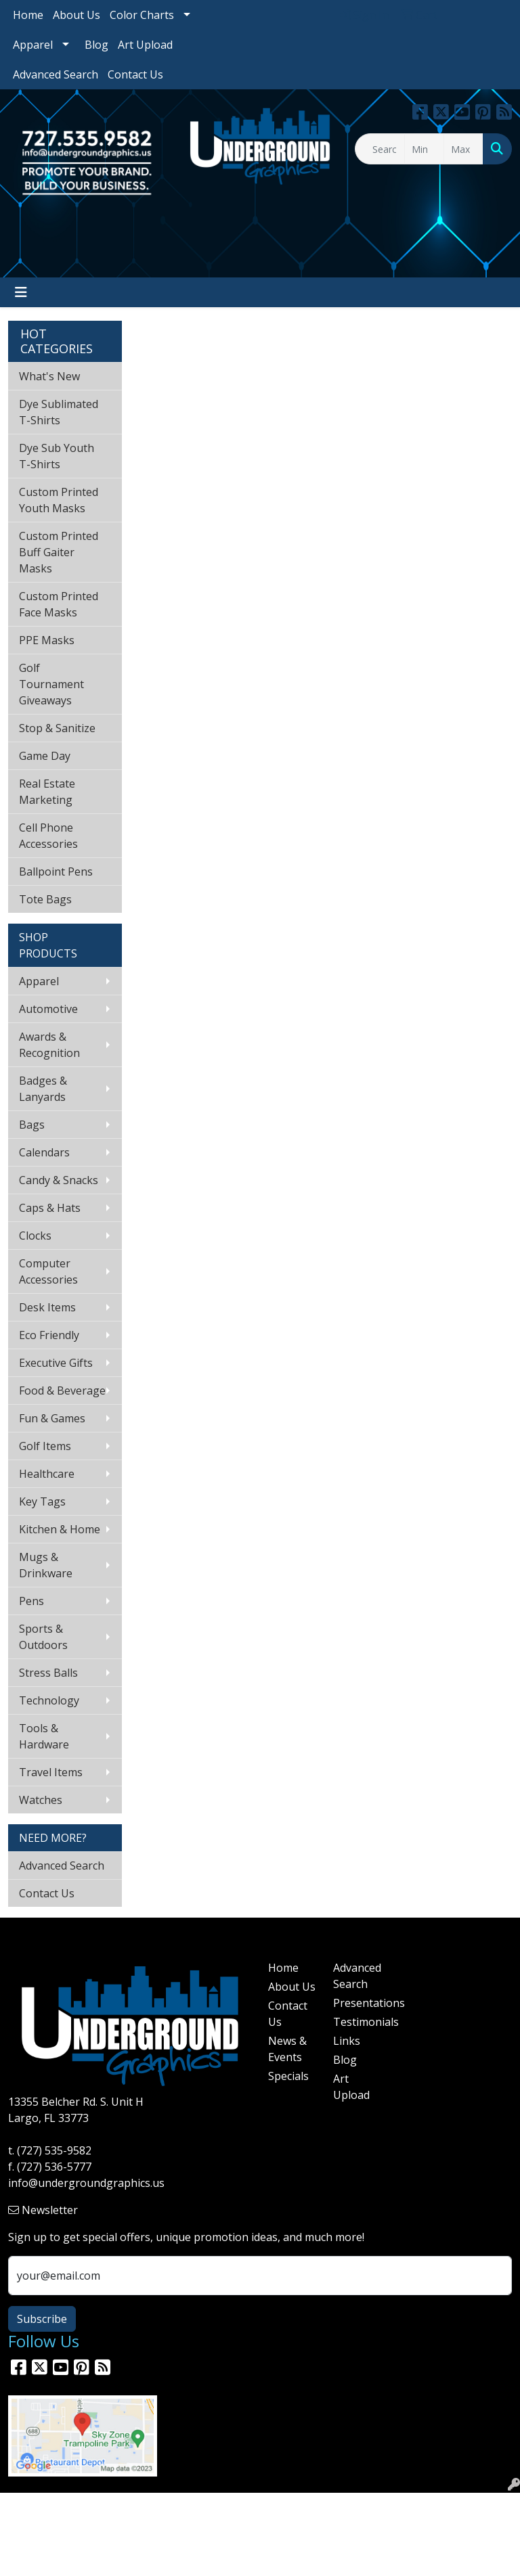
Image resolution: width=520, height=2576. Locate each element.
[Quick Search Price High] (463, 148)
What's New (49, 376)
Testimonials (357, 2021)
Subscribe (42, 2318)
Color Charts (142, 14)
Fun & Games (52, 1418)
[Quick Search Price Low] (424, 148)
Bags (32, 1124)
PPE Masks (46, 640)
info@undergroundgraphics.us (86, 2182)
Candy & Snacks (58, 1180)
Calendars (44, 1152)
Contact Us (135, 74)
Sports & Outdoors (43, 1636)
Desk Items (47, 1307)
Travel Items (51, 1772)
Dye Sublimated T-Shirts (58, 412)
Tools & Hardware (44, 1736)
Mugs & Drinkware (45, 1565)
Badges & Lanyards (43, 1088)
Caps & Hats (50, 1207)
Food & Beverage (62, 1390)
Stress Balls (48, 1672)
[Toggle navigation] (21, 292)
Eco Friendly (49, 1335)
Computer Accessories (48, 1271)
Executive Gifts (56, 1362)
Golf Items (45, 1446)
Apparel (33, 44)
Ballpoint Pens (56, 871)
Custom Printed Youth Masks (58, 500)
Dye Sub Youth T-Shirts (56, 456)
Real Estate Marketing (47, 791)
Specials (288, 2076)
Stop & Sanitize (57, 728)
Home (28, 14)
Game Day (44, 755)
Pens (31, 1601)
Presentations (357, 2002)
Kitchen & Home (59, 1529)
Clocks (35, 1235)
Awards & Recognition (49, 1044)
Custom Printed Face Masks (58, 604)
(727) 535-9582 (54, 2150)
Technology (49, 1700)
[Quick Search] (380, 148)
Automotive (48, 1008)
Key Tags (42, 1501)
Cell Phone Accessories (48, 835)
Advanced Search (55, 74)
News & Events (287, 2048)
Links (346, 2040)
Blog (96, 44)
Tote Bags (45, 899)
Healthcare (46, 1473)
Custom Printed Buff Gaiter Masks (58, 552)
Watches (40, 1799)
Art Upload (145, 44)
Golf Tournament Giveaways (51, 684)
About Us (76, 14)
